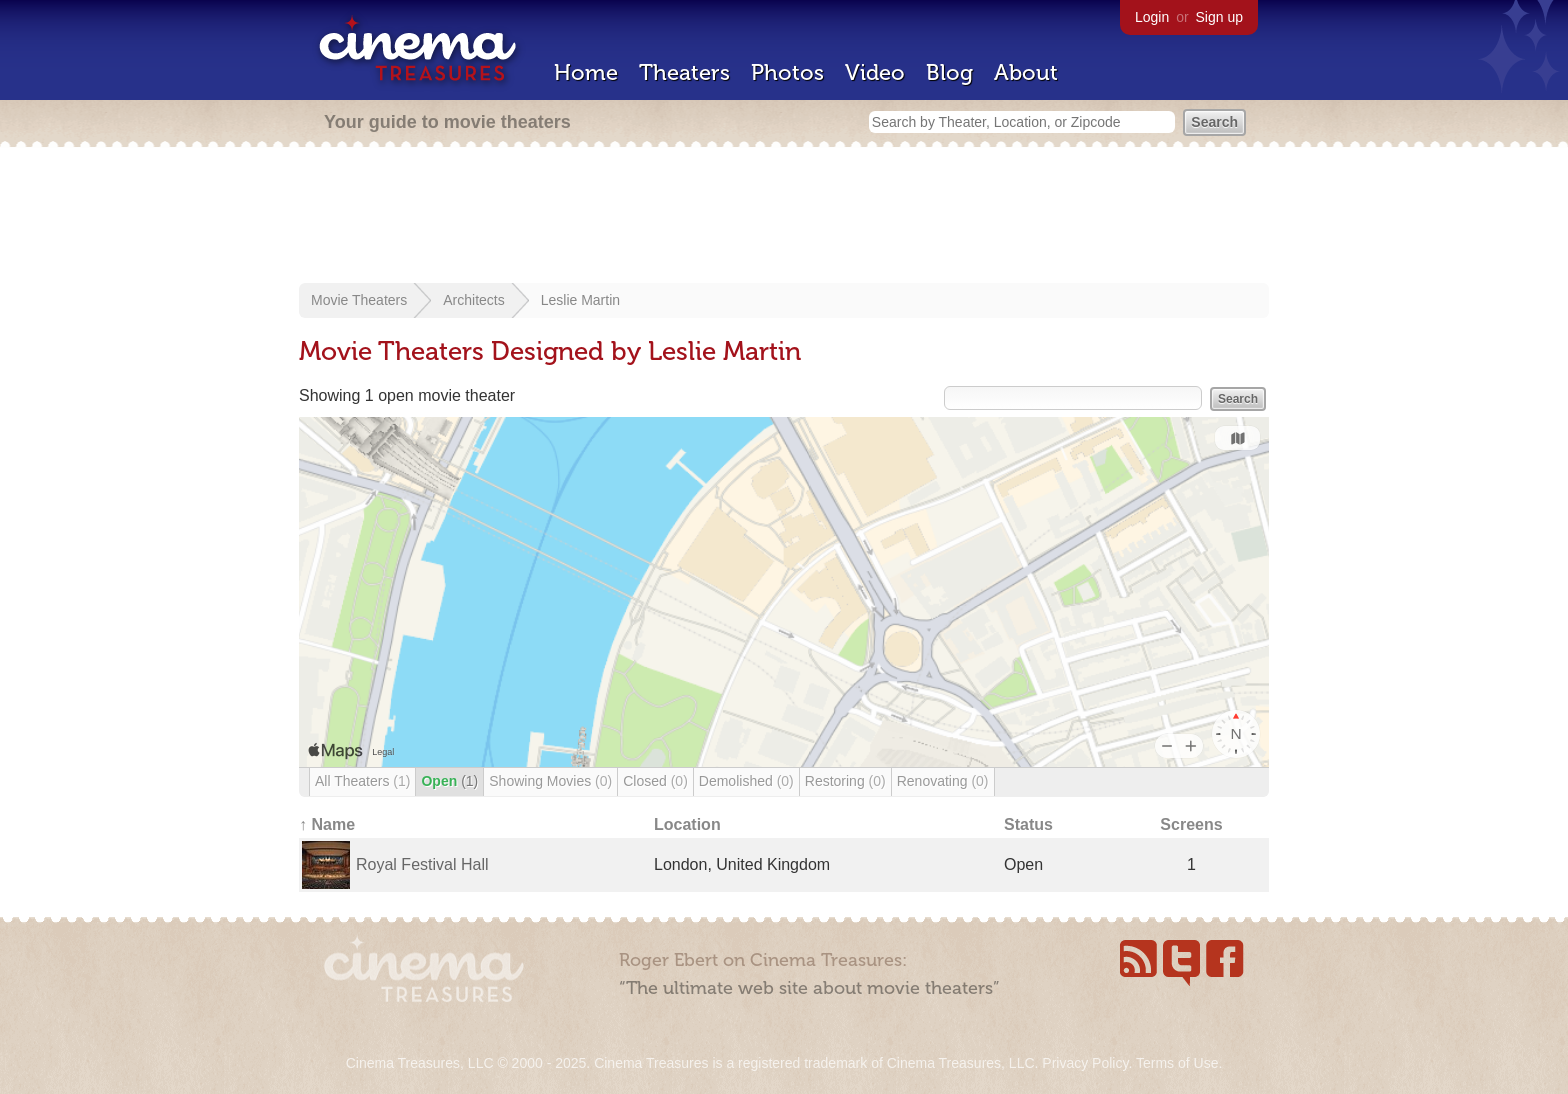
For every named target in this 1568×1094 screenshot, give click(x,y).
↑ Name (327, 824)
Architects (473, 300)
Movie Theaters (359, 300)
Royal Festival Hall (422, 864)
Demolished (746, 781)
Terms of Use (1177, 1063)
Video (875, 72)
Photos (787, 72)
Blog (949, 72)
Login (1152, 17)
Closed (655, 781)
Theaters (684, 72)
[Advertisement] (784, 217)
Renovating (943, 781)
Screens (1191, 824)
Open (449, 781)
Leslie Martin (580, 300)
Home (586, 72)
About (1026, 72)
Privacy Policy (1085, 1063)
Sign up (1219, 17)
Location (687, 824)
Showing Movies (550, 781)
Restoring (845, 781)
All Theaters (362, 781)
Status (1028, 824)
